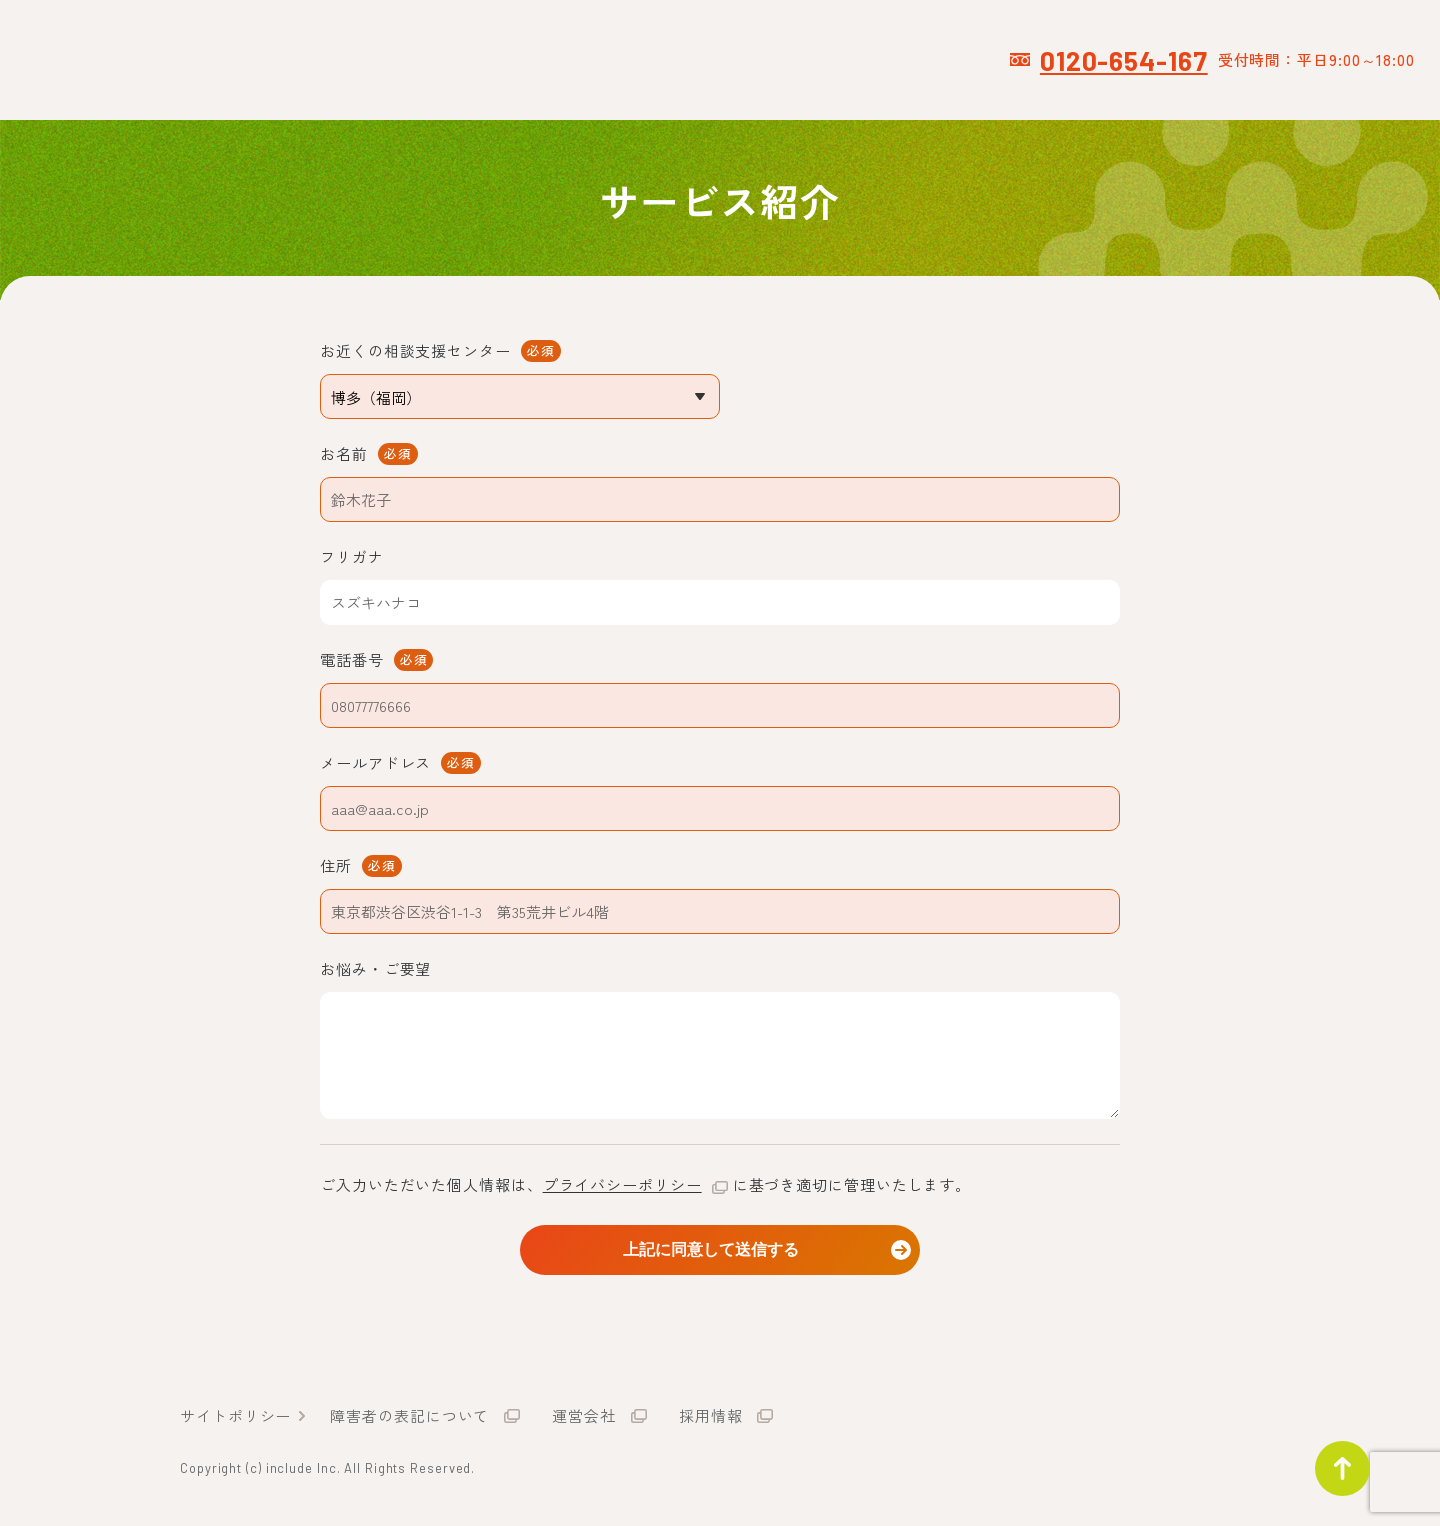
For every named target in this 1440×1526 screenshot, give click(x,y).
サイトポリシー (235, 1419)
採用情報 (711, 1419)
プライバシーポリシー (622, 1184)
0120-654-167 (1124, 60)
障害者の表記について (409, 1419)
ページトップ (1334, 1460)
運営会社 (584, 1419)
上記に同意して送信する (720, 1249)
